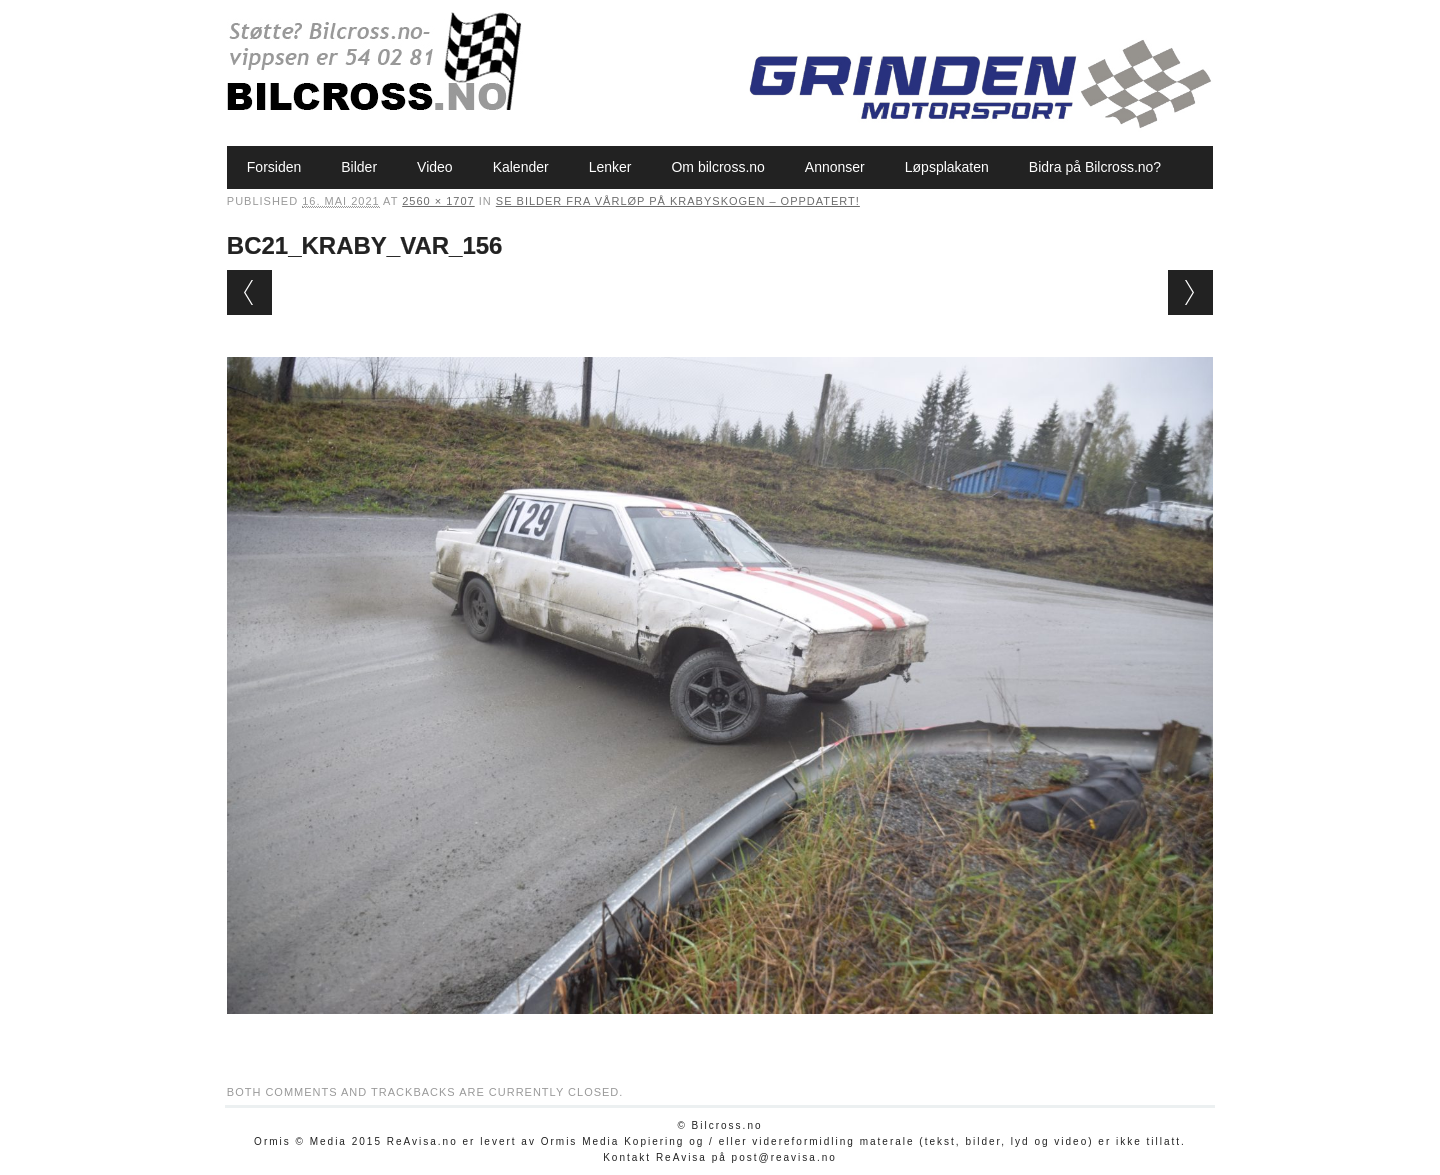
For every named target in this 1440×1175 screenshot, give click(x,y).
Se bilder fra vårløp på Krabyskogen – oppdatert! (678, 201)
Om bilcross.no (717, 167)
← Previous (249, 292)
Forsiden (274, 167)
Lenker (610, 167)
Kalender (521, 167)
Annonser (835, 167)
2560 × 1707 (438, 201)
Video (435, 167)
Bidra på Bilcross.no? (1095, 167)
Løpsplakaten (947, 167)
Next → (1190, 292)
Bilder (359, 167)
